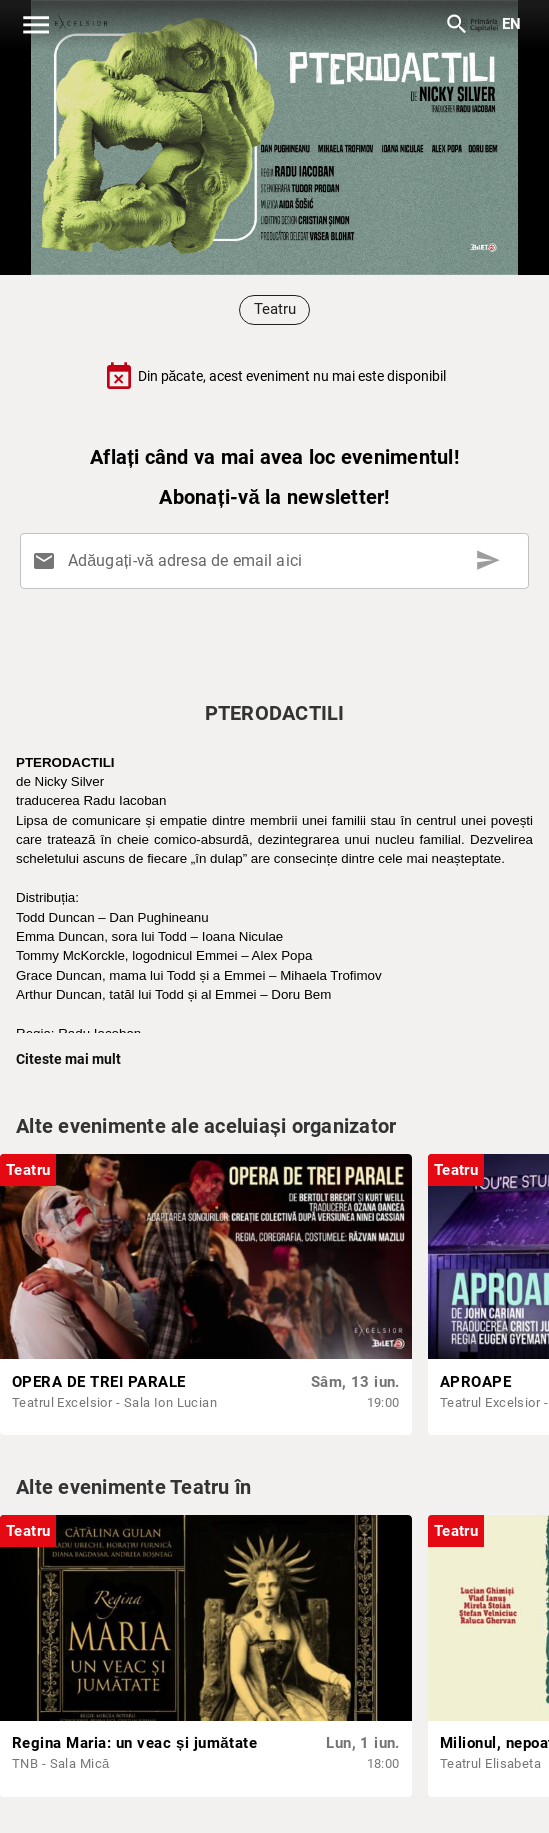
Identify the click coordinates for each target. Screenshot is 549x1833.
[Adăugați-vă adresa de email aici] (278, 561)
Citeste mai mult (68, 1059)
